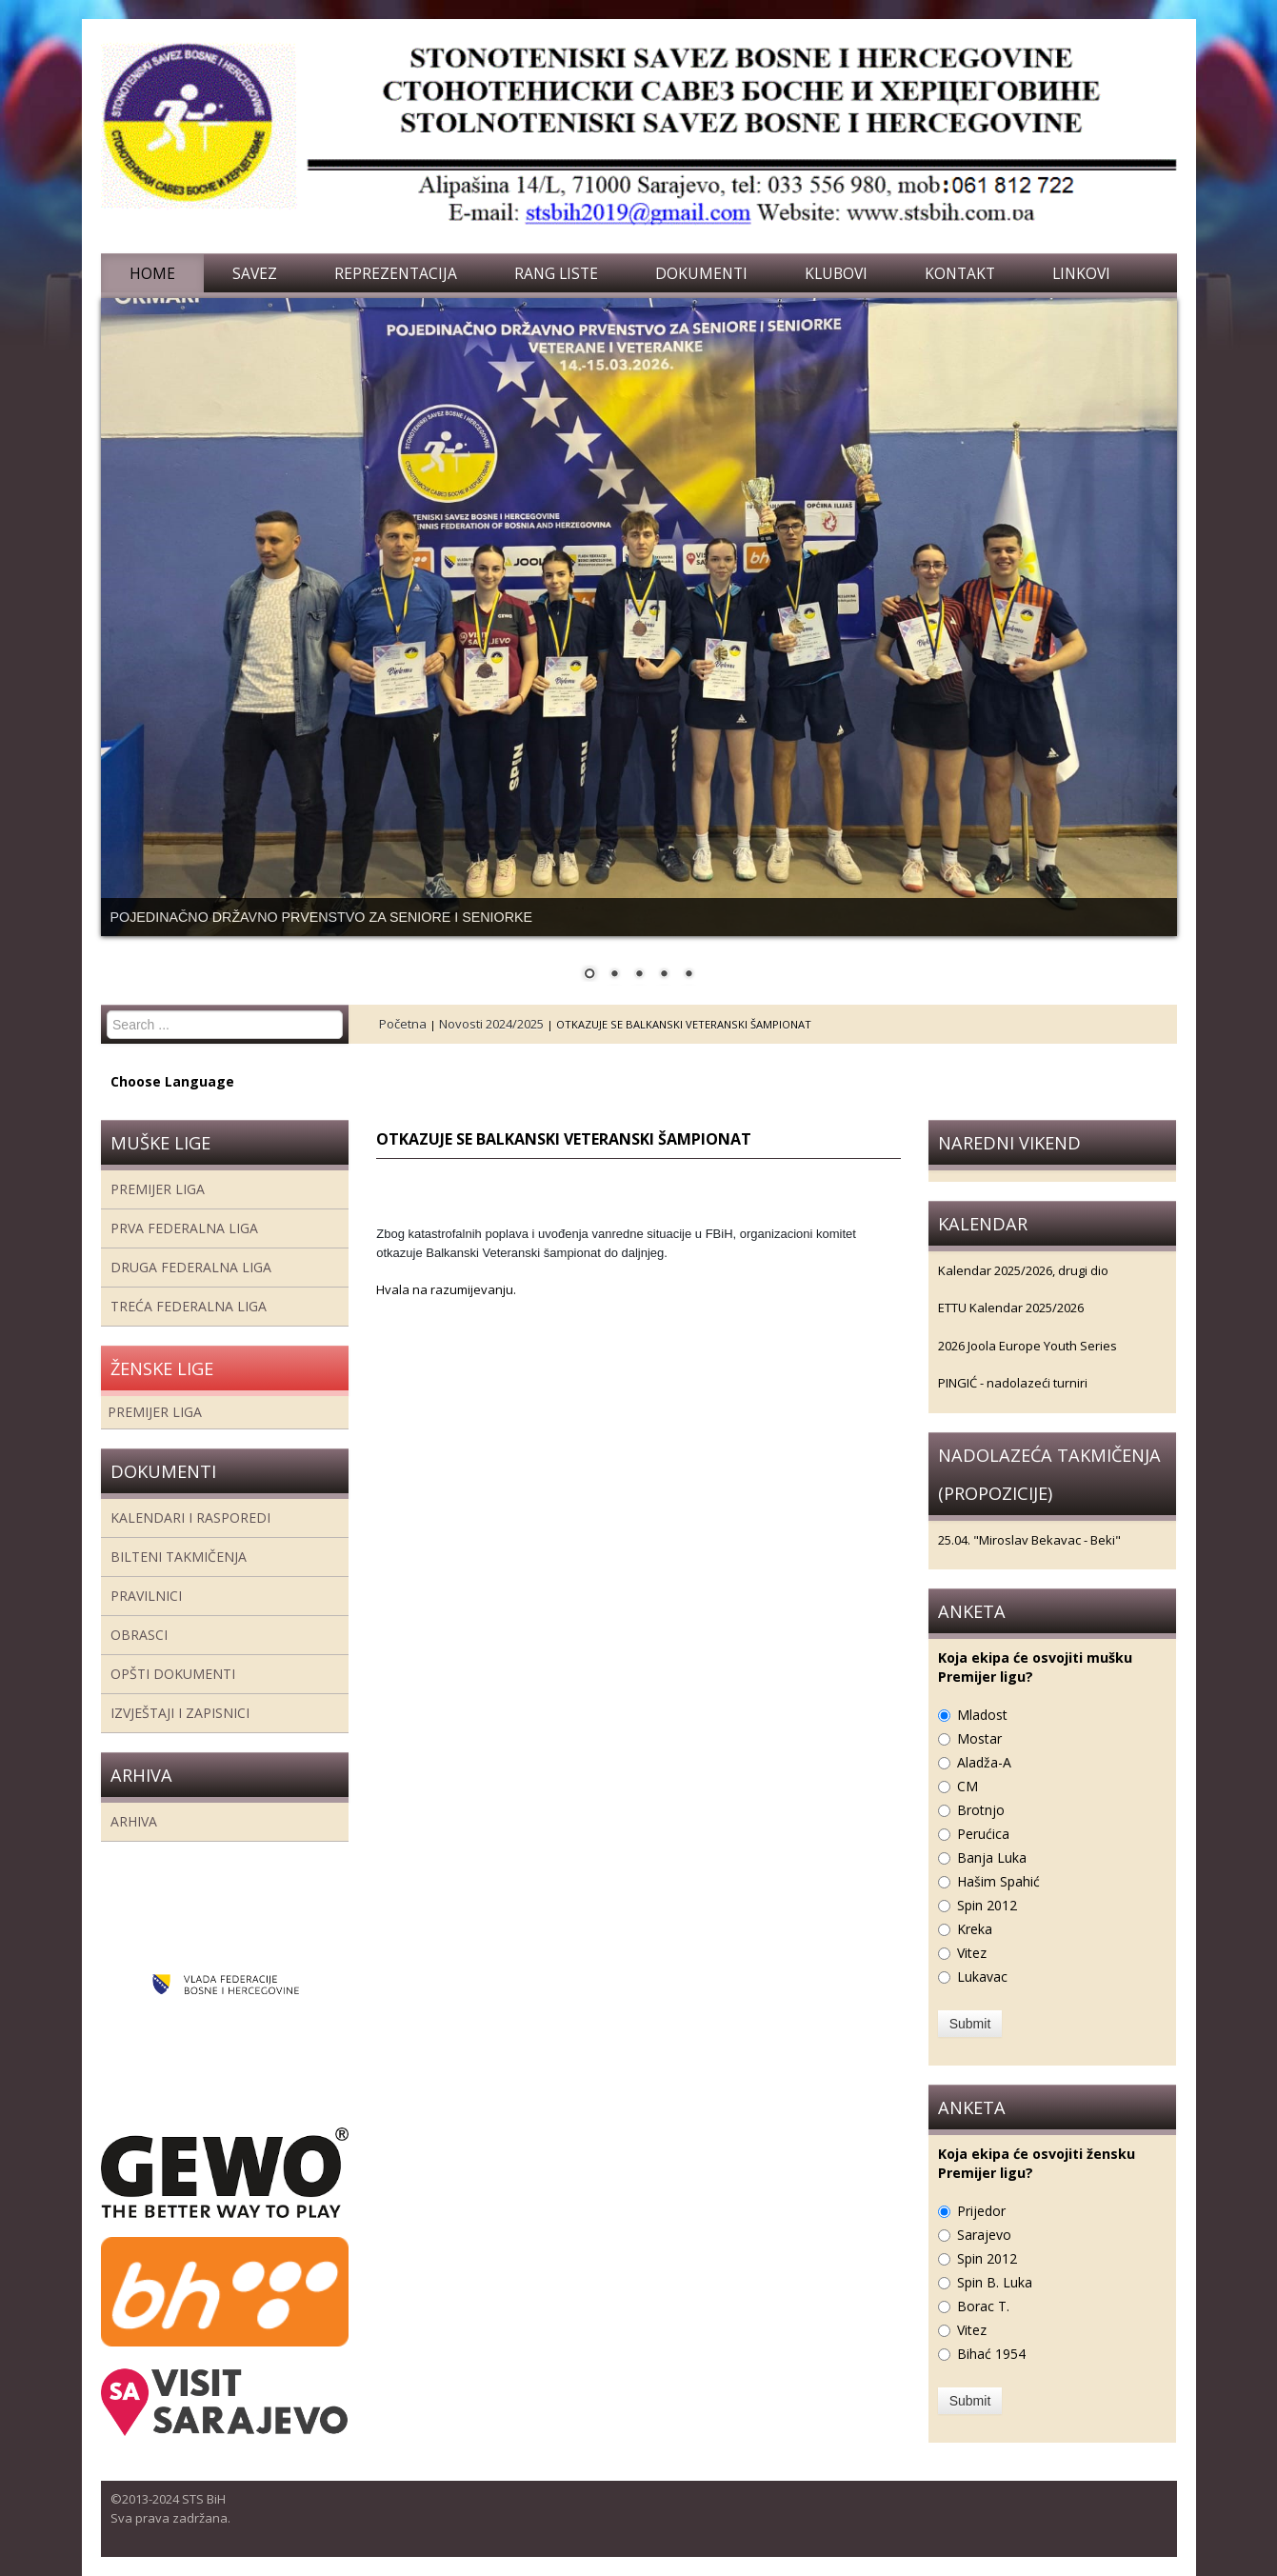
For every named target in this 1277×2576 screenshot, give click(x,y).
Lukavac (982, 1976)
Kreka (974, 1929)
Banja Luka (992, 1857)
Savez (254, 273)
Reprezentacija (395, 273)
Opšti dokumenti (172, 1674)
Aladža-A (984, 1762)
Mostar (979, 1738)
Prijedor (981, 2211)
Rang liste (556, 273)
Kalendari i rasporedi (190, 1517)
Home (152, 273)
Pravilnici (146, 1596)
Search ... (107, 1010)
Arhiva (133, 1821)
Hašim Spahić (998, 1881)
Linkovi (1081, 273)
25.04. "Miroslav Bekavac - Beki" (1029, 1539)
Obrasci (139, 1635)
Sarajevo (984, 2235)
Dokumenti (701, 273)
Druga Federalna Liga (190, 1267)
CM (967, 1786)
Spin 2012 (987, 1905)
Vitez (972, 1953)
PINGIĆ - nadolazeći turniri (1012, 1382)
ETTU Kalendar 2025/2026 (1011, 1307)
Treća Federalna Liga (188, 1306)
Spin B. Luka (994, 2282)
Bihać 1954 (991, 2354)
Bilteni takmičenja (178, 1557)
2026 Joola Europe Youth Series (1027, 1345)
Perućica (983, 1834)
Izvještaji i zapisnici (179, 1713)
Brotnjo (981, 1810)
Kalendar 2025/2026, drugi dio (1023, 1270)
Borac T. (983, 2306)
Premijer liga (157, 1189)
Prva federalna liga (184, 1228)
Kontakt (960, 273)
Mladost (982, 1715)
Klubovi (836, 273)
